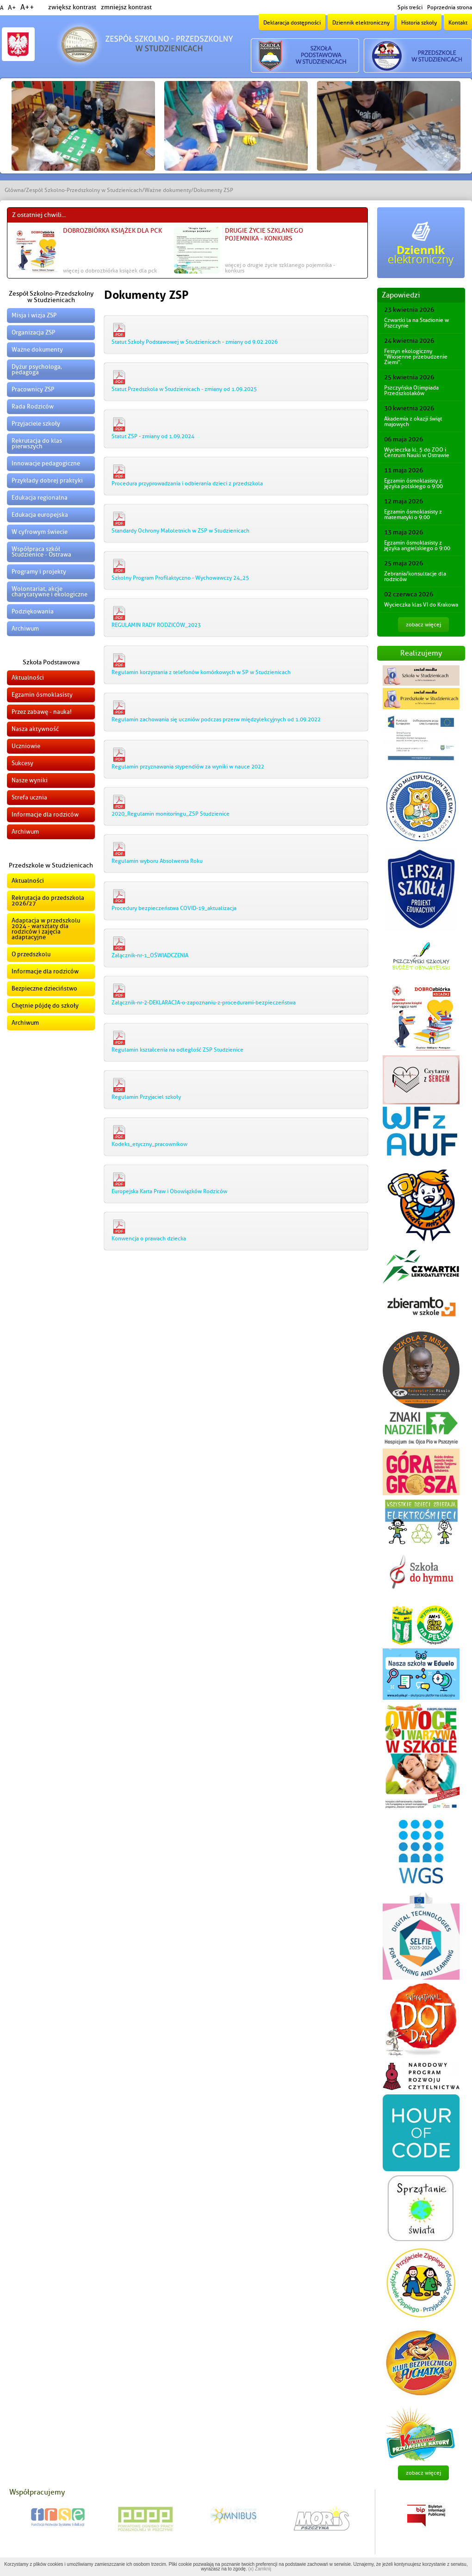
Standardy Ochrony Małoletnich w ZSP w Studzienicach (180, 530)
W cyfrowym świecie (40, 532)
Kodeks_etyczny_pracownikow (149, 1144)
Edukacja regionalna (40, 498)
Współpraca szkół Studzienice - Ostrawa (41, 551)
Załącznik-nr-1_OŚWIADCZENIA (150, 955)
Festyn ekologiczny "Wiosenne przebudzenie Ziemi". (415, 356)
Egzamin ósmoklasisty (42, 695)
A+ (12, 8)
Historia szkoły (419, 22)
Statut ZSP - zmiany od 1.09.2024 (153, 436)
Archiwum (25, 628)
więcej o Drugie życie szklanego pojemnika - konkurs (280, 267)
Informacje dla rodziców (45, 814)
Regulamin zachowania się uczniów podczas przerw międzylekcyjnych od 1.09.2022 (216, 719)
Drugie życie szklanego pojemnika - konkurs (264, 234)
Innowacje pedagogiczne (46, 463)
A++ (27, 7)
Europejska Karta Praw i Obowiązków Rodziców (169, 1191)
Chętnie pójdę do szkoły (45, 1005)
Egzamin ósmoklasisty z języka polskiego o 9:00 (413, 483)
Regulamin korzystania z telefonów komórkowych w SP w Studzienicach (201, 672)
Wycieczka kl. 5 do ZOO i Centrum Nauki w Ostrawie (416, 452)
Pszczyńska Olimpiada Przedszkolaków (411, 390)
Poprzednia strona (449, 7)
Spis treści (409, 7)
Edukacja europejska (40, 515)
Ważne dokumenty (167, 190)
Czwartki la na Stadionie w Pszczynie (416, 322)
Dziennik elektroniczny (361, 22)
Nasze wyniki (30, 780)
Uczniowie (26, 746)
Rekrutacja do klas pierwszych (37, 443)
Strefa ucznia (29, 797)
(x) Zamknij (259, 2568)
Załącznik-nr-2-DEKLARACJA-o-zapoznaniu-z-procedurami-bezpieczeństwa (204, 1002)
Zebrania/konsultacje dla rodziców (415, 576)
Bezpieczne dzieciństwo (44, 988)
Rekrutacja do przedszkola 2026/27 (48, 900)
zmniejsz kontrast (126, 7)
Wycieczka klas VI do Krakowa (421, 604)
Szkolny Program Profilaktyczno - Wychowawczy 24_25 (180, 578)
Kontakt (457, 22)
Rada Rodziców (33, 406)
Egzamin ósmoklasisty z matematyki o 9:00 (413, 514)
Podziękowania (33, 611)
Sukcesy (22, 763)
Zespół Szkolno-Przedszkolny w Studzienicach (84, 190)
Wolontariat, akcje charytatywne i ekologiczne (49, 591)
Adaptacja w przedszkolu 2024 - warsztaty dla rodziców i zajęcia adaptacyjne (46, 928)
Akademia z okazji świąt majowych (413, 421)
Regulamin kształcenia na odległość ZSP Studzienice (177, 1049)
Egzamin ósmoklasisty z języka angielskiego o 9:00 (417, 545)
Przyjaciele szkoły (36, 423)
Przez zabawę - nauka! (42, 712)
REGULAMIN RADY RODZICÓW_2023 (156, 625)
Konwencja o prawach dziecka (149, 1238)
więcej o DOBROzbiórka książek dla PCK (110, 270)
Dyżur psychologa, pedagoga (37, 369)
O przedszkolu (31, 954)
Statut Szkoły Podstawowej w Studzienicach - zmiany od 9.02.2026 (195, 342)
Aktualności (28, 677)
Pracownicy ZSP (33, 389)
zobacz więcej (423, 624)
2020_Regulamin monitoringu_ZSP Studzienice (171, 813)
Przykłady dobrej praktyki (47, 480)
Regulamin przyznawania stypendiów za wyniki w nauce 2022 (188, 766)
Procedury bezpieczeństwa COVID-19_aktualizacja (174, 908)
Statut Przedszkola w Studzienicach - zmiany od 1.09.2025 (184, 389)
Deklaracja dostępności (292, 22)
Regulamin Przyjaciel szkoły (146, 1097)
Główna (14, 190)
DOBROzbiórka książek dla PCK (112, 231)
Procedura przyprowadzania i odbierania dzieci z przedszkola (187, 483)
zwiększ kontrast (72, 7)
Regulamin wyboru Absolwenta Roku (157, 861)
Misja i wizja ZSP (34, 315)
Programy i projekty (39, 572)
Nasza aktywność (35, 729)
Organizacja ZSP (33, 332)
